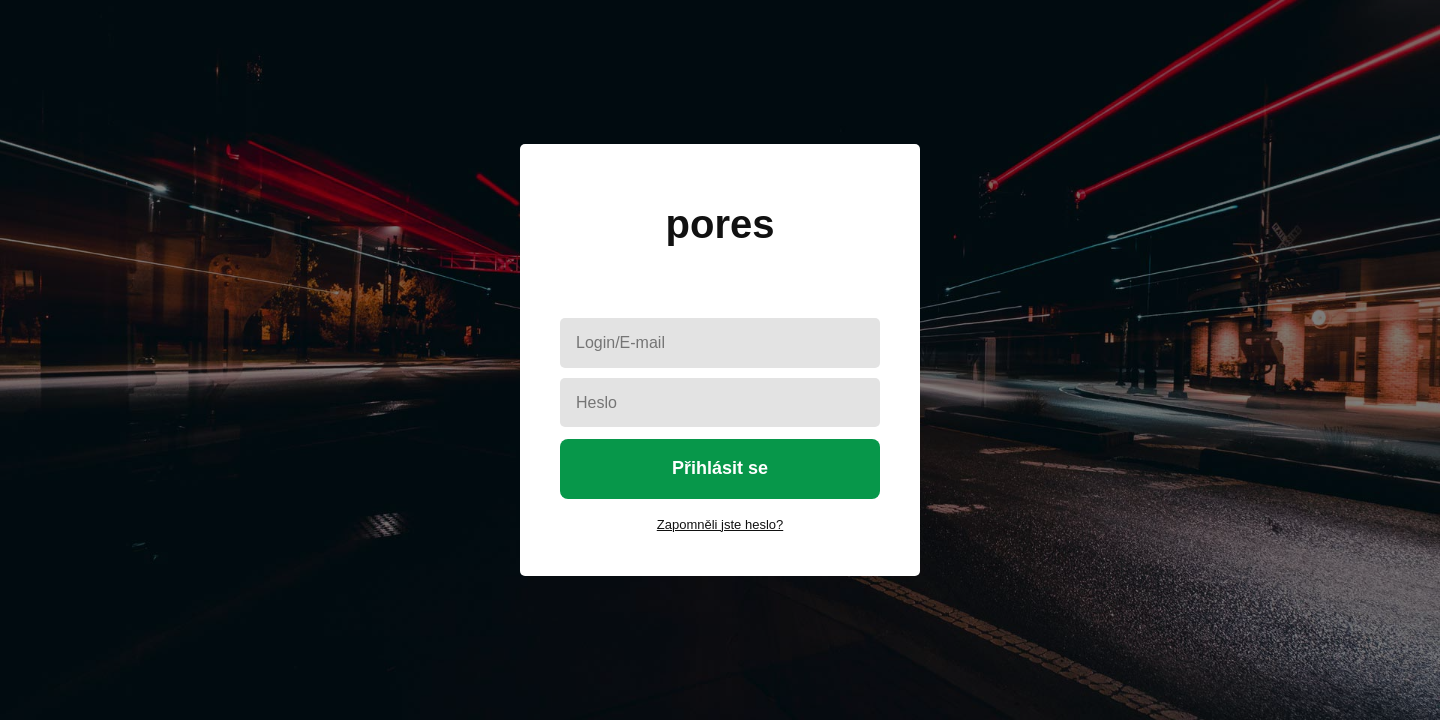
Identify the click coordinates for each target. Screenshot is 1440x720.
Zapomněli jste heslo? (720, 524)
